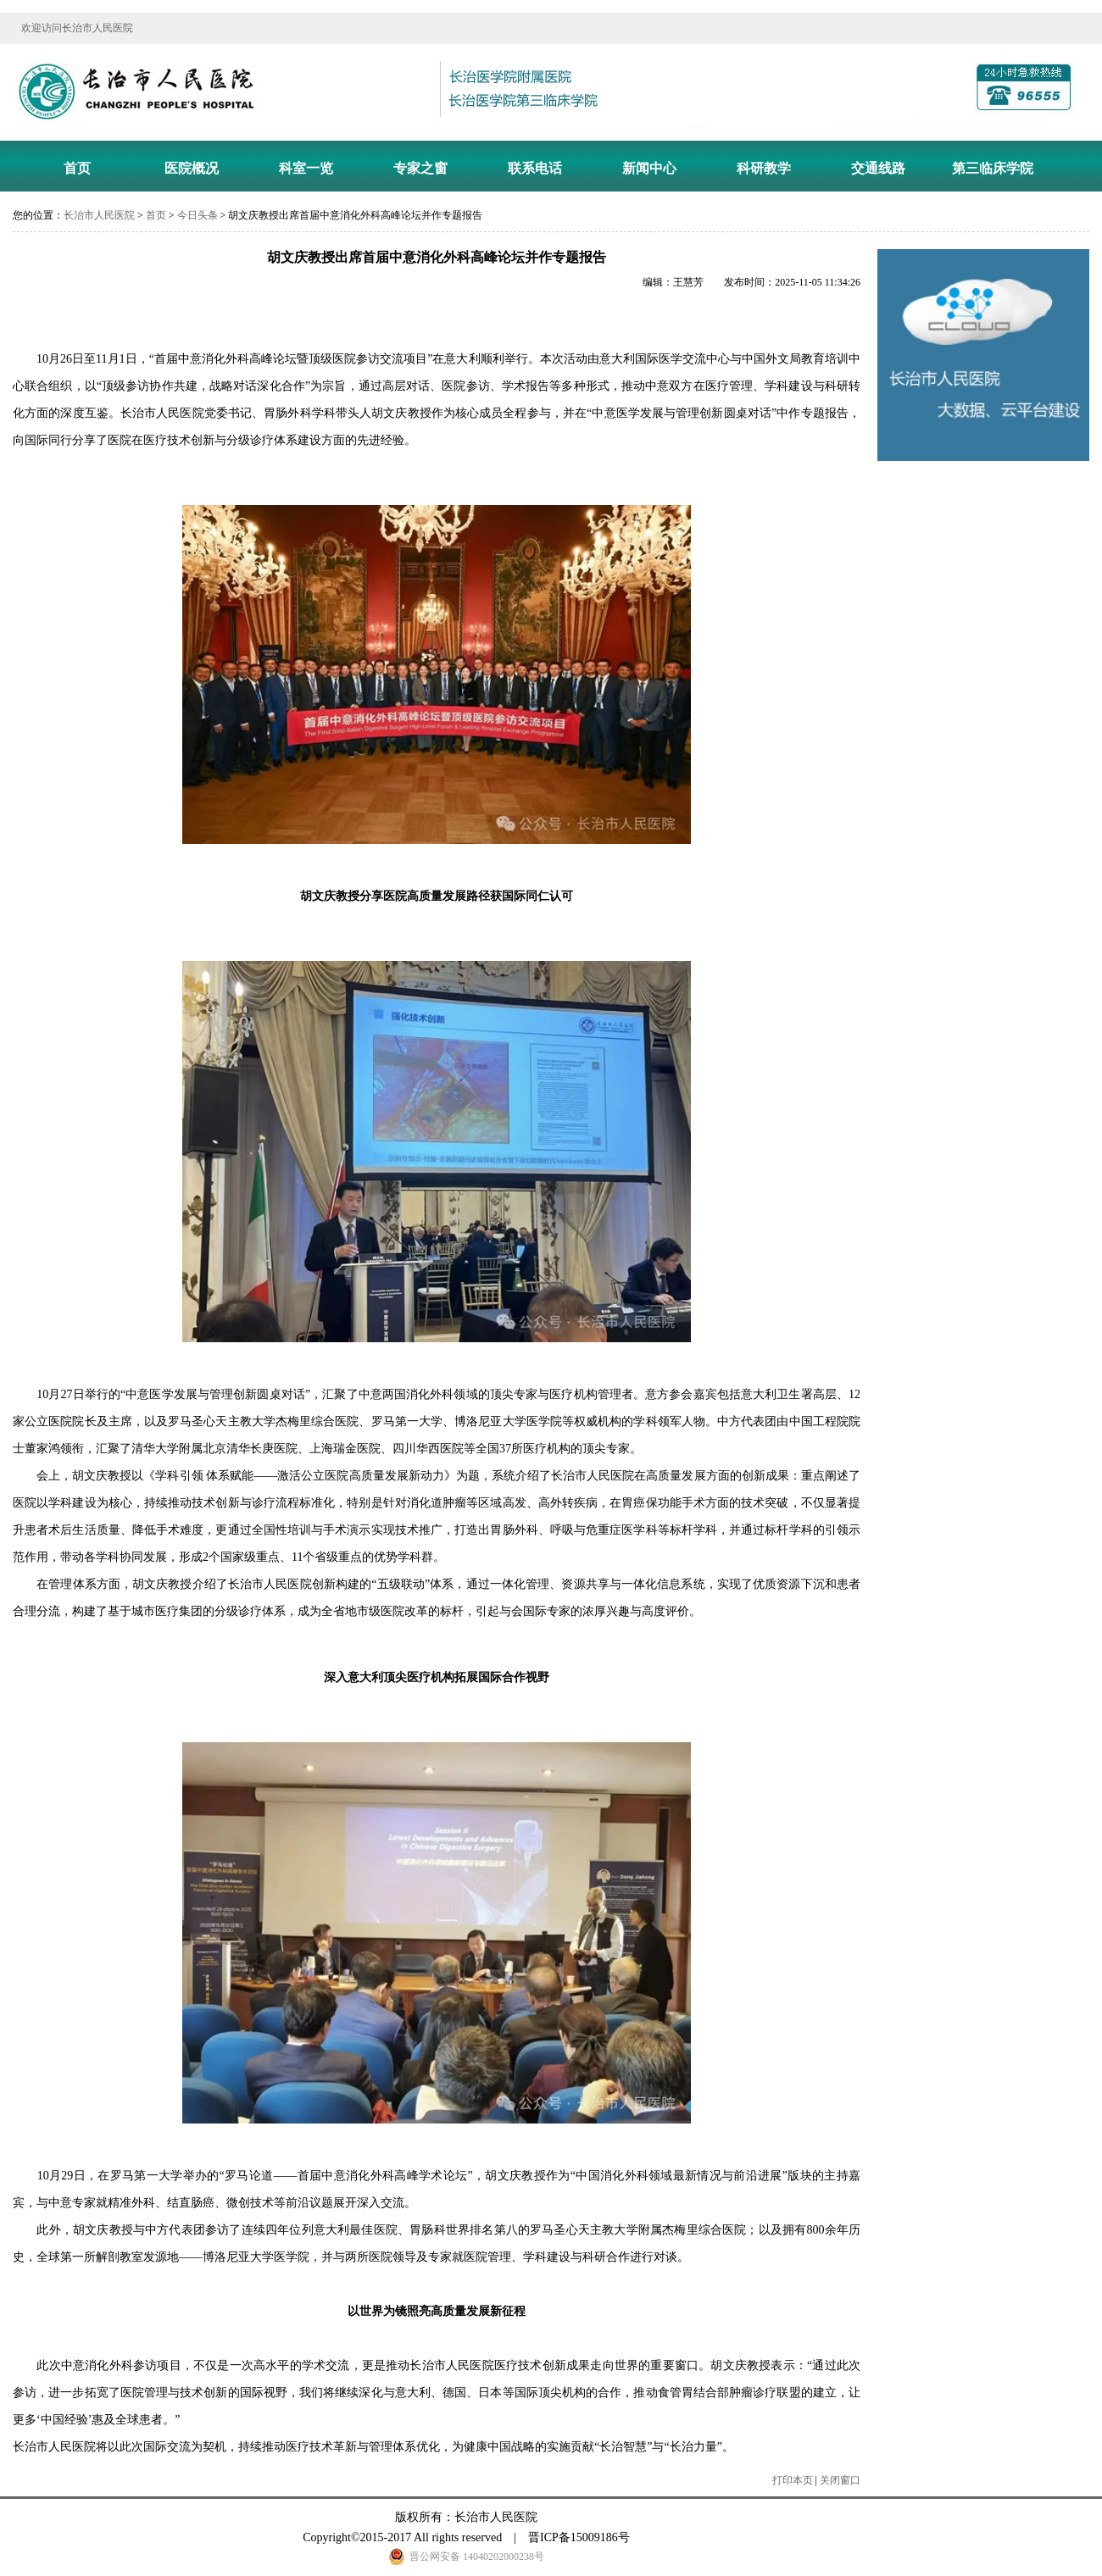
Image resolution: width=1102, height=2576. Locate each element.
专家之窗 (420, 168)
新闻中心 (649, 168)
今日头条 (197, 215)
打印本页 (792, 2480)
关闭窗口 (840, 2480)
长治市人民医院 (99, 215)
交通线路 (878, 168)
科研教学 (764, 168)
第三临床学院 (992, 168)
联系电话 (535, 168)
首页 (77, 168)
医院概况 (191, 168)
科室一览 (306, 168)
